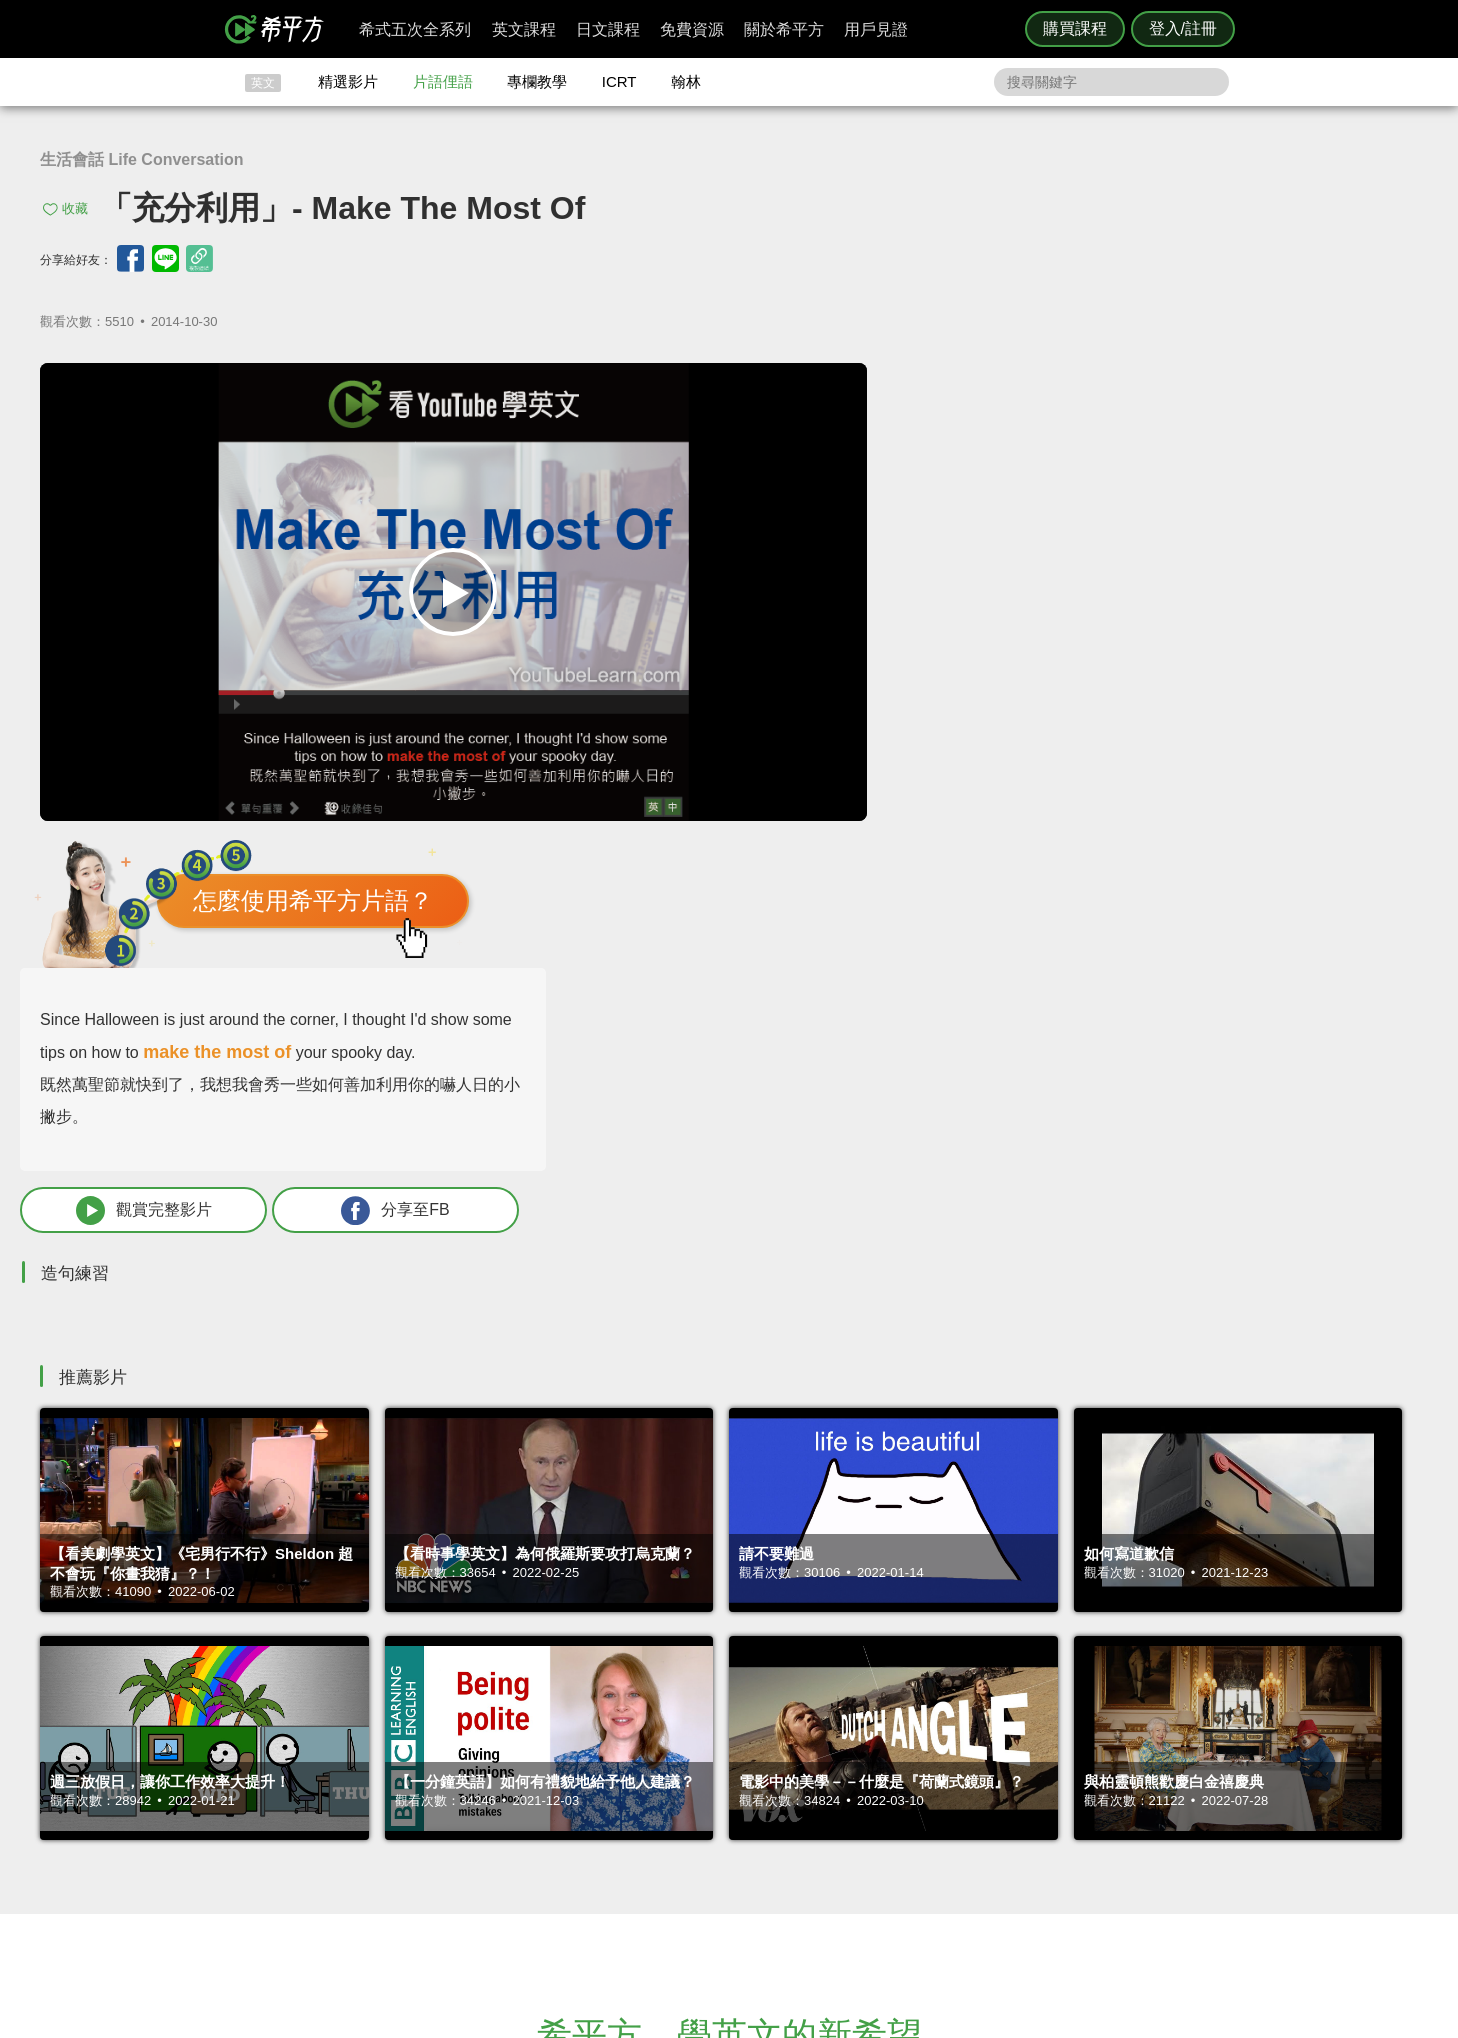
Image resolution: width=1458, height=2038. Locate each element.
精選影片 (348, 81)
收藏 (75, 208)
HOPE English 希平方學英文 (559, 1656)
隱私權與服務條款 (970, 1776)
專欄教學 (537, 81)
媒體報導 (849, 1830)
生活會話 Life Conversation (142, 159)
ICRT (619, 81)
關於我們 (849, 1812)
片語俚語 (443, 81)
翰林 (686, 81)
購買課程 (1075, 28)
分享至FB (1267, 732)
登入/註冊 (1183, 28)
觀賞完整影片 (1018, 732)
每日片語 (753, 1812)
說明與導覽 (950, 1794)
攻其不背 (753, 1776)
